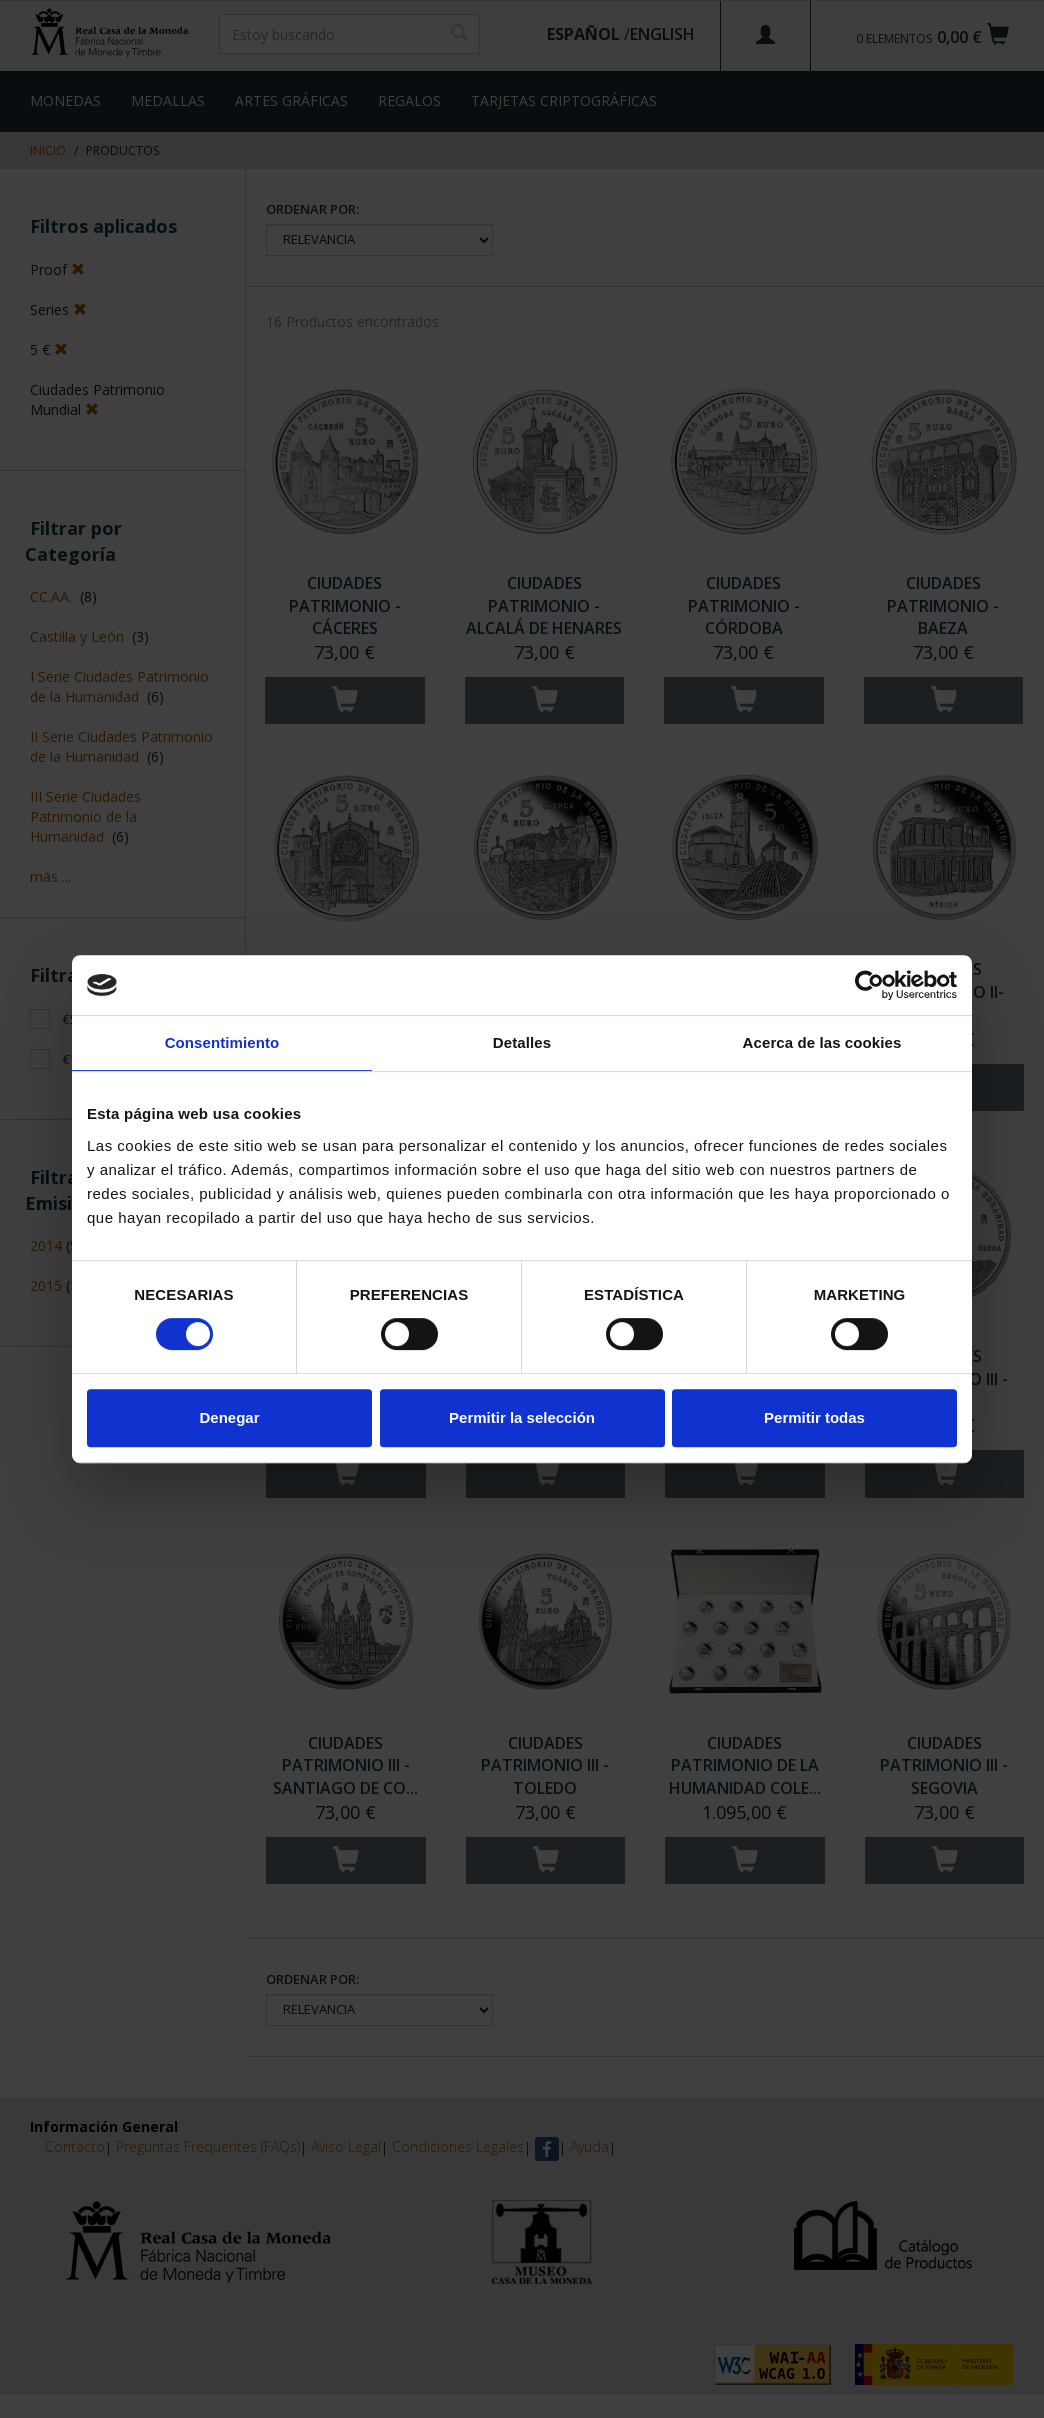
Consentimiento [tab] (222, 1042)
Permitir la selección (522, 1417)
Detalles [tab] (522, 1042)
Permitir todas (814, 1417)
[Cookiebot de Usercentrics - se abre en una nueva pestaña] (869, 985)
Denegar (229, 1417)
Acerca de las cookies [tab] (822, 1042)
